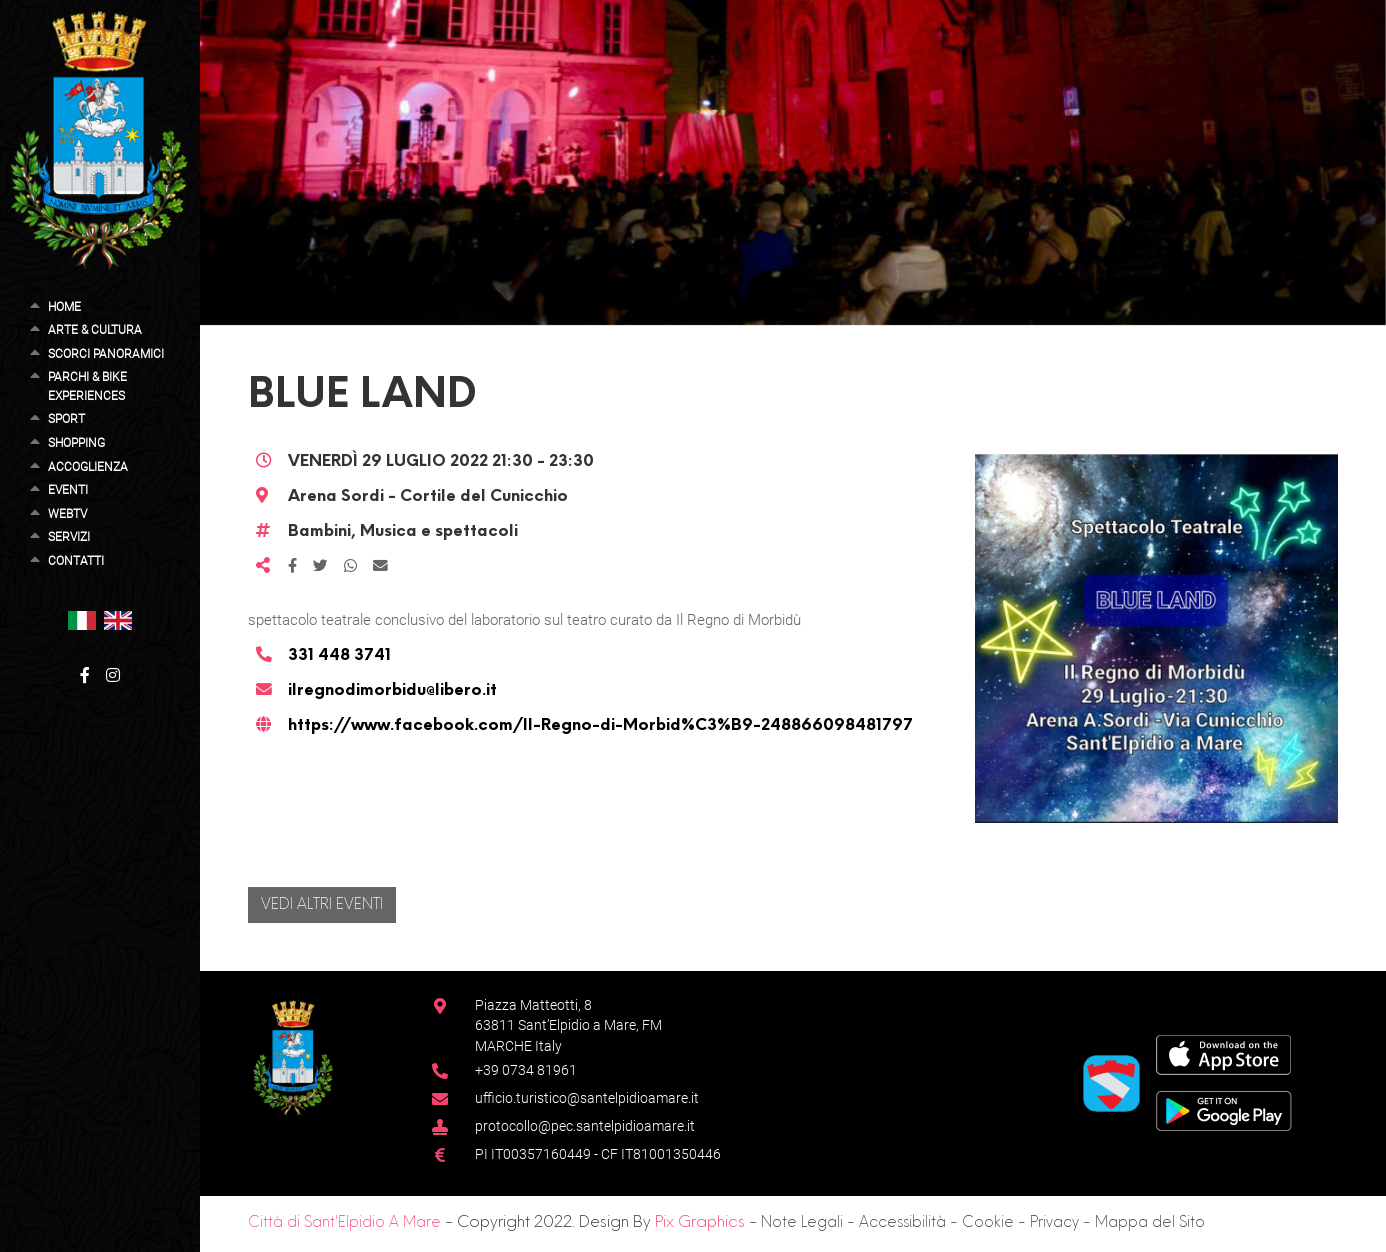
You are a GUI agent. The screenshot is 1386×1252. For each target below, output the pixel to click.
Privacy (1054, 1223)
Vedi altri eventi (322, 905)
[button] (82, 619)
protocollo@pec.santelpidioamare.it (585, 1126)
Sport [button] (66, 419)
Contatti (76, 561)
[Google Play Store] (1224, 1110)
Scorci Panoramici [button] (106, 354)
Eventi (68, 490)
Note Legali (802, 1223)
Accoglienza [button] (88, 467)
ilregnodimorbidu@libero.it (392, 691)
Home (64, 307)
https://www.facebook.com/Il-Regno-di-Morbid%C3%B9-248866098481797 (600, 726)
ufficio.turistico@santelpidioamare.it (587, 1098)
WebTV (67, 514)
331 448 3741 (339, 656)
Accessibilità (902, 1223)
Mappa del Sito (1150, 1223)
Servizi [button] (69, 537)
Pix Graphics (700, 1223)
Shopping (76, 443)
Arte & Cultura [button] (95, 330)
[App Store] (1223, 1054)
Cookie (988, 1223)
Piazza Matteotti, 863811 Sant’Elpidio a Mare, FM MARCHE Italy (568, 1025)
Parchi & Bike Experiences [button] (87, 386)
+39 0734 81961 (526, 1070)
